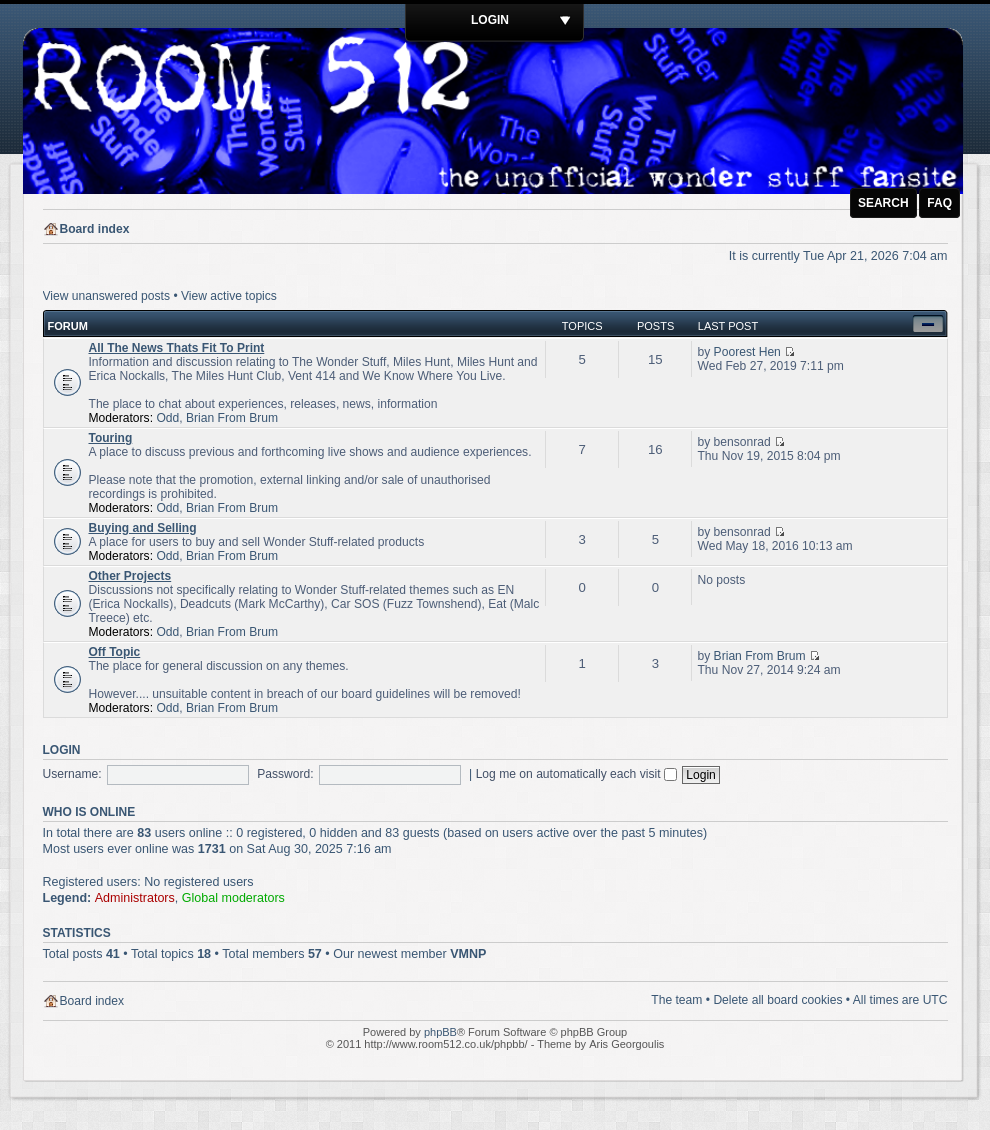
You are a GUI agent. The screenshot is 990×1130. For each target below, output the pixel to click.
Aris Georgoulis (626, 1044)
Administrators (135, 898)
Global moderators (233, 898)
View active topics (229, 296)
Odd (167, 418)
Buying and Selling (143, 528)
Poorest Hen (747, 352)
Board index (95, 229)
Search (883, 203)
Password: (285, 774)
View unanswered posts (107, 296)
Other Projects (130, 576)
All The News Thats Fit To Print (177, 348)
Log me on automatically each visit (576, 774)
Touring (111, 438)
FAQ (939, 203)
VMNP (468, 954)
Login (490, 20)
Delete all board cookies (777, 1000)
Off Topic (115, 652)
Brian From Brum (232, 418)
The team (676, 1000)
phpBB (440, 1032)
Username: (72, 774)
